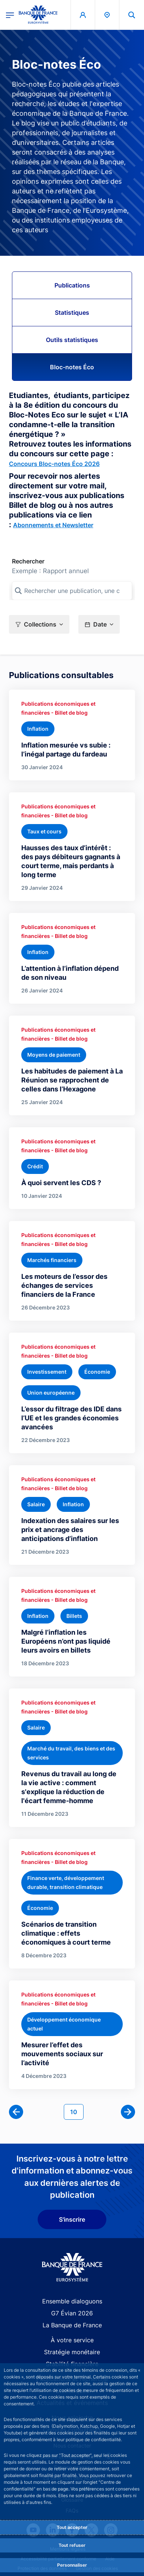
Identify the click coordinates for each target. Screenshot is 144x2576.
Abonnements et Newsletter (53, 525)
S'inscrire (72, 2219)
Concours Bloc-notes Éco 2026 (54, 463)
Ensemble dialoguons (72, 2301)
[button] (39, 624)
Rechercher (28, 561)
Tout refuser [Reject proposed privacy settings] (72, 2545)
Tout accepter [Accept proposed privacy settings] (72, 2527)
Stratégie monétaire (72, 2352)
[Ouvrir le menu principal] (10, 14)
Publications (72, 285)
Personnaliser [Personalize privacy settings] (72, 2565)
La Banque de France (72, 2325)
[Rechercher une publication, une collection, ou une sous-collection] (72, 590)
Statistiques (72, 312)
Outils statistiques (72, 340)
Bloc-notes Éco (72, 367)
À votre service (72, 2340)
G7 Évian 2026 (72, 2313)
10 (77, 2111)
